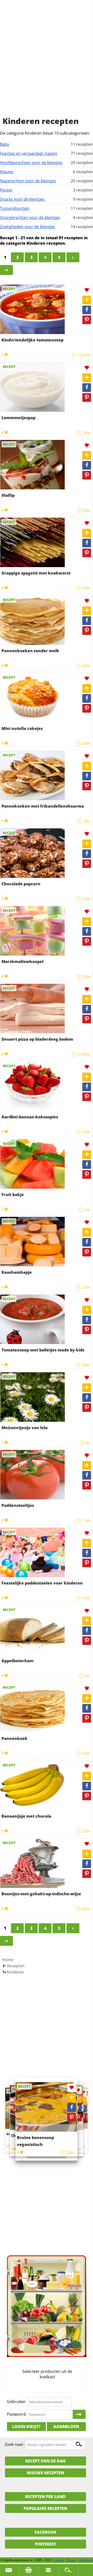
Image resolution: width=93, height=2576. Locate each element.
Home (7, 1959)
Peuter (6, 190)
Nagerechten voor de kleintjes (28, 181)
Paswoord (16, 2414)
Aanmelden (66, 2426)
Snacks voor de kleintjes (22, 199)
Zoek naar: (14, 2444)
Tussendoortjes (14, 208)
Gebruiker (16, 2401)
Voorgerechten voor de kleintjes (30, 217)
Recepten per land (45, 2496)
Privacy (71, 2560)
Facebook (45, 2532)
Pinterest (45, 2544)
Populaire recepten (45, 2508)
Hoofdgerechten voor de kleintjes (31, 162)
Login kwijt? (26, 2426)
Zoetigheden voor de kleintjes (27, 226)
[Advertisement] (46, 63)
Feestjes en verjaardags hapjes (28, 153)
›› (6, 270)
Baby (4, 144)
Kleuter (7, 171)
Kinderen (15, 1972)
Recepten (16, 1966)
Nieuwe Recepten (45, 2473)
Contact (59, 2560)
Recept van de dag (45, 2461)
